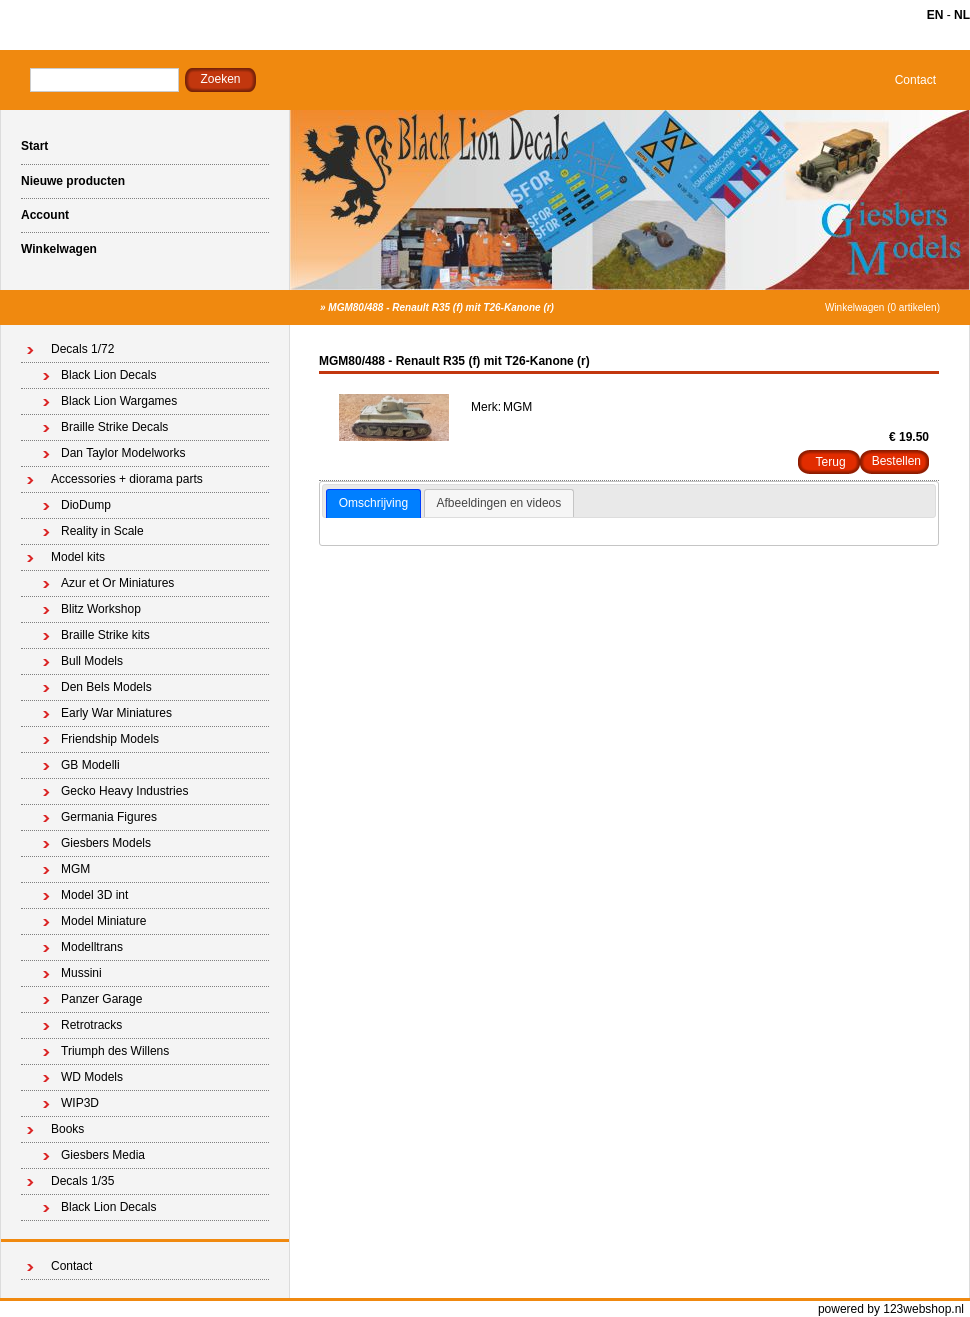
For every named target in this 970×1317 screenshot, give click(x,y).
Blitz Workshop (101, 609)
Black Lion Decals (108, 375)
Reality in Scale (102, 531)
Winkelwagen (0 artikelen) (882, 307)
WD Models (92, 1077)
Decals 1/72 (82, 349)
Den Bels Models (106, 687)
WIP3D (80, 1103)
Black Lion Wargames (119, 401)
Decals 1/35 (82, 1181)
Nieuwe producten (73, 181)
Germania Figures (109, 817)
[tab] (373, 504)
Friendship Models (110, 739)
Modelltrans (92, 947)
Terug (831, 462)
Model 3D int (94, 895)
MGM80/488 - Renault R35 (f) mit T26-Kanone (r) (441, 307)
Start (34, 146)
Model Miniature (103, 921)
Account (45, 215)
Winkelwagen (59, 249)
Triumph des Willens (115, 1051)
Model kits (78, 557)
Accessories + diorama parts (127, 479)
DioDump (86, 505)
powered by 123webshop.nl (891, 1309)
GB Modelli (90, 765)
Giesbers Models (106, 843)
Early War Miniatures (116, 713)
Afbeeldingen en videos (499, 503)
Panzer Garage (101, 999)
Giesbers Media (103, 1155)
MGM (75, 869)
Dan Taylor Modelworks (123, 453)
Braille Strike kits (105, 635)
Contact (915, 80)
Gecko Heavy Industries (124, 791)
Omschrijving (373, 503)
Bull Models (92, 661)
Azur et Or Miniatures (117, 583)
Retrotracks (91, 1025)
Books (67, 1129)
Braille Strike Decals (114, 427)
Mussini (81, 973)
